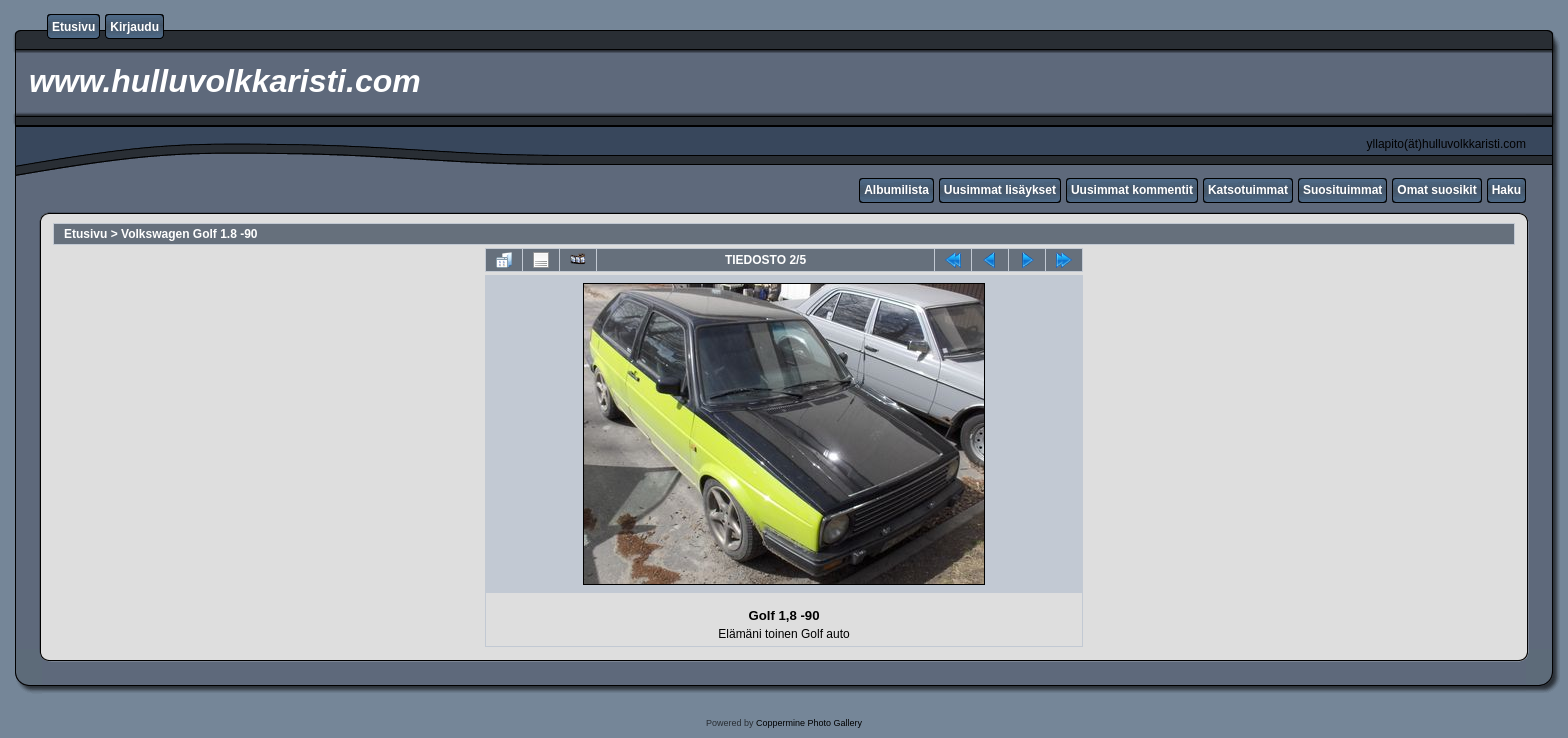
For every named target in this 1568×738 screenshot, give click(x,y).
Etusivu (73, 27)
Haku (1506, 190)
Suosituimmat (1342, 190)
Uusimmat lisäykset (1000, 190)
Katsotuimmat (1248, 190)
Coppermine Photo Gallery (809, 723)
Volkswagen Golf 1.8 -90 (189, 234)
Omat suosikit (1436, 190)
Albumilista (896, 190)
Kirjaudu (134, 27)
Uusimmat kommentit (1132, 190)
